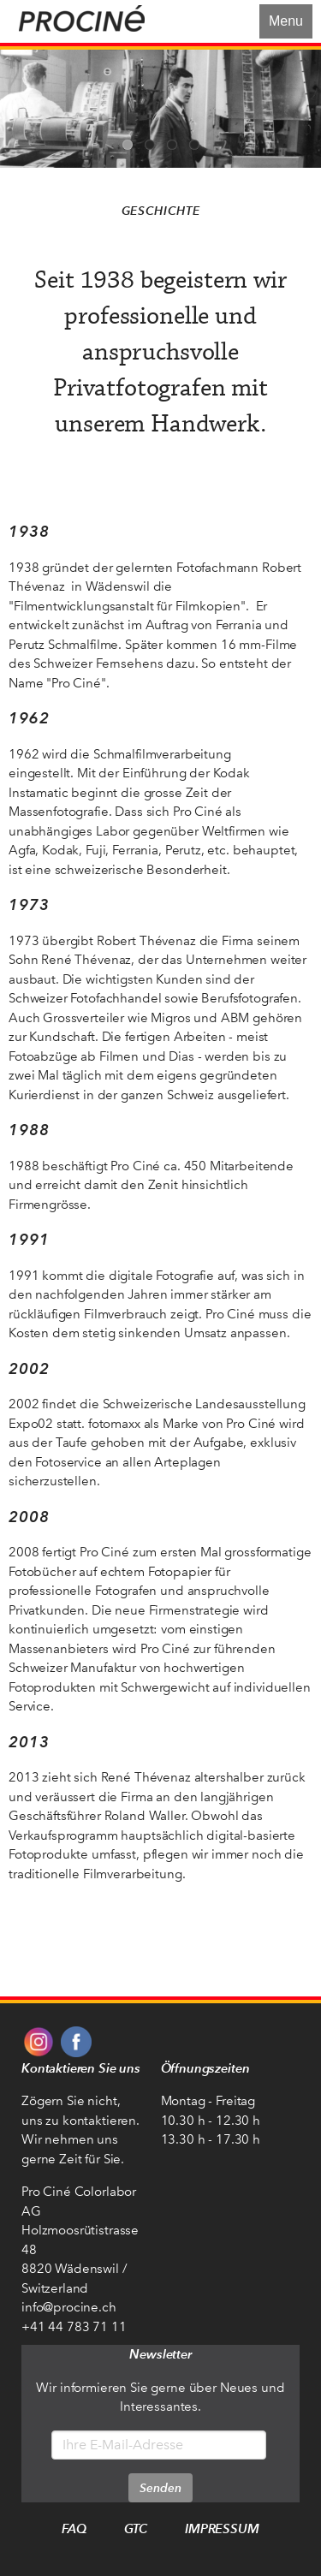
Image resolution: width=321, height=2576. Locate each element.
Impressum (222, 2528)
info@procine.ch (68, 2307)
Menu (286, 21)
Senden (160, 2488)
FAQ (74, 2528)
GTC (136, 2528)
